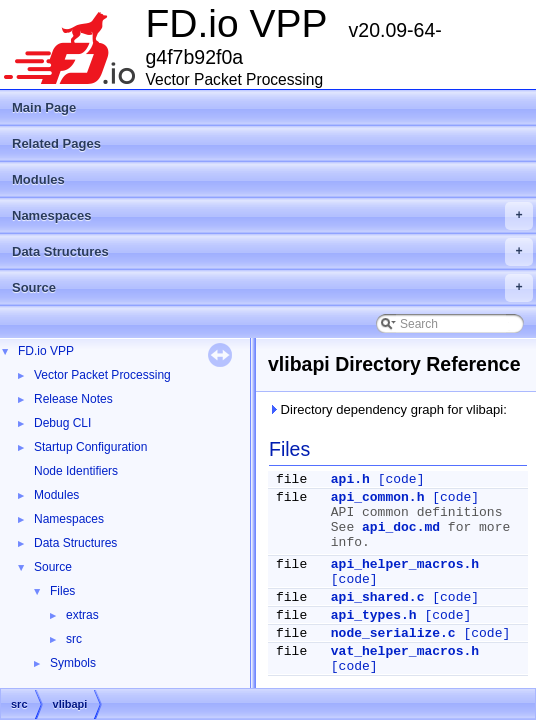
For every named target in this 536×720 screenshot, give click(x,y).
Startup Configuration (90, 447)
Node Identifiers (76, 471)
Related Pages (56, 143)
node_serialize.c (393, 633)
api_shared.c (378, 597)
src (74, 639)
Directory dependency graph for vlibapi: (387, 409)
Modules (38, 179)
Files (62, 591)
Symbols (73, 663)
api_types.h (374, 615)
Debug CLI (62, 423)
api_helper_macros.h (405, 564)
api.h (350, 479)
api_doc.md (401, 527)
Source (272, 288)
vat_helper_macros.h (405, 651)
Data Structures (272, 252)
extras (82, 615)
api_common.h (378, 497)
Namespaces (272, 216)
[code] (401, 479)
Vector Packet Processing (102, 375)
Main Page (44, 107)
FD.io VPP (46, 351)
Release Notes (73, 399)
